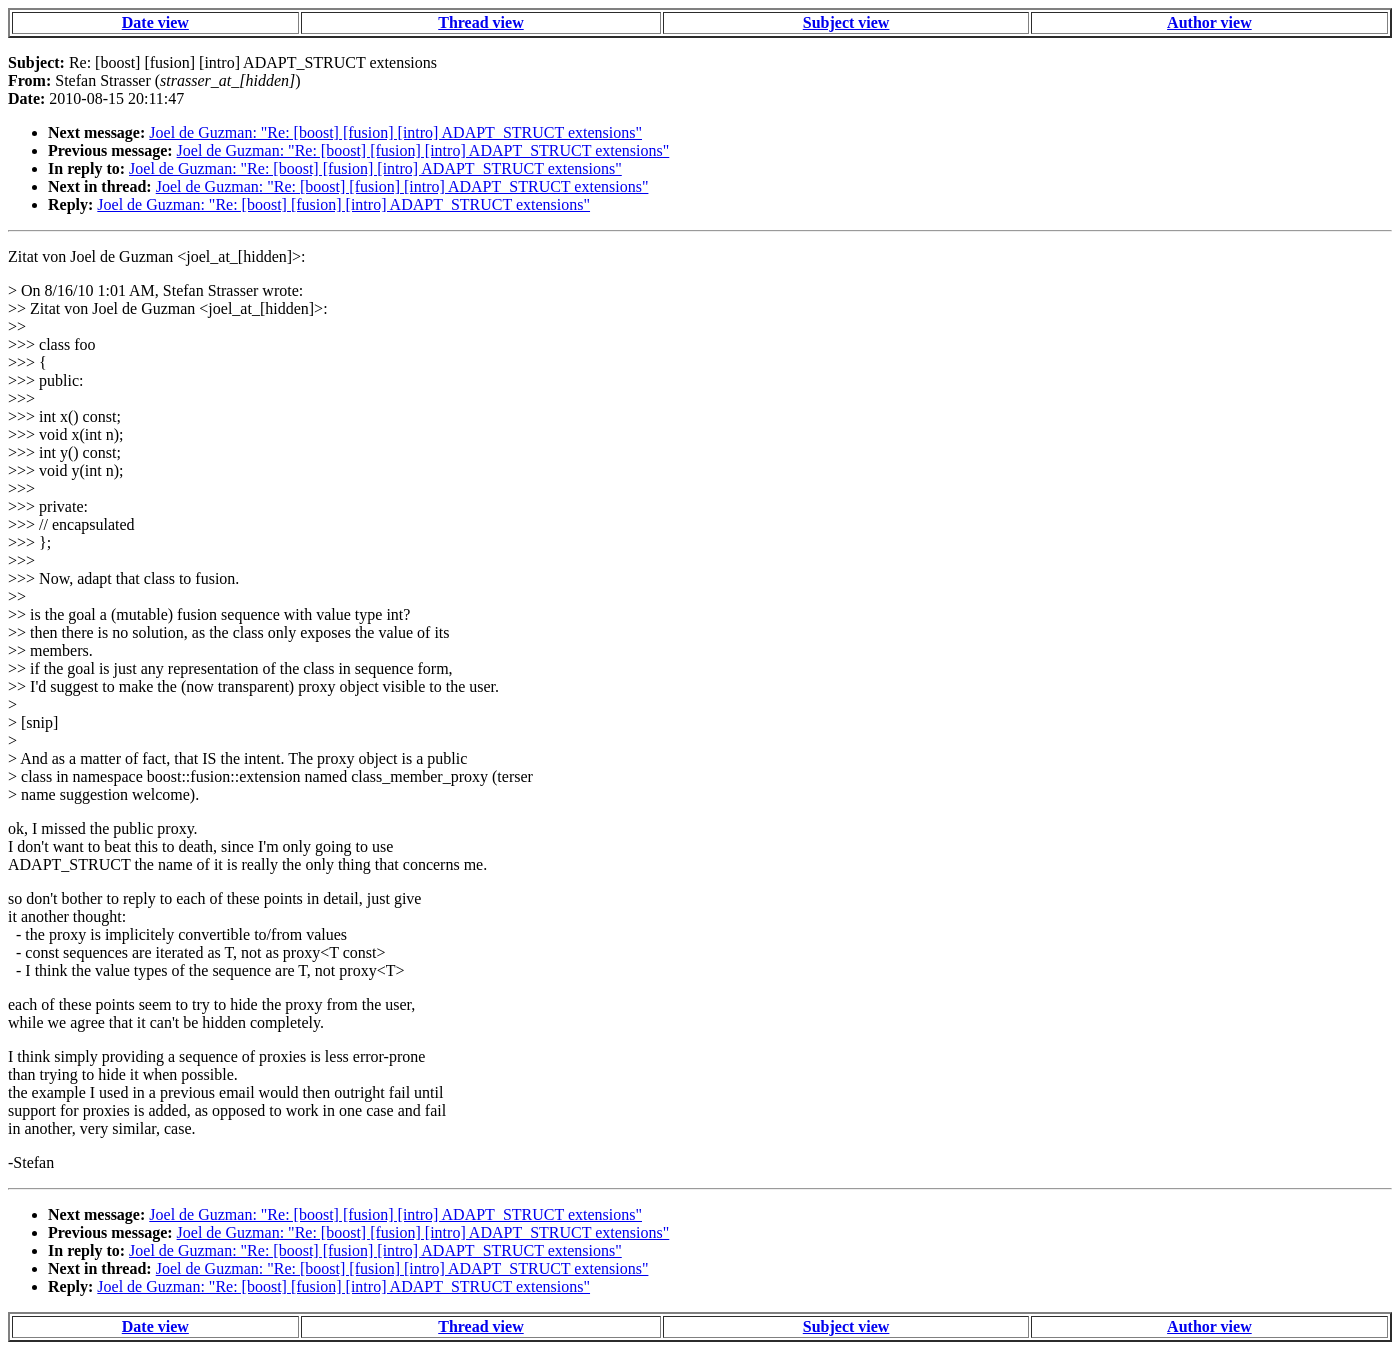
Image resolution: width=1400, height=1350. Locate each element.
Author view (1209, 22)
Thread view (480, 22)
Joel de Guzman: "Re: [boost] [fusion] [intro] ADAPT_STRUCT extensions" (395, 132)
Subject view (846, 22)
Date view (155, 22)
